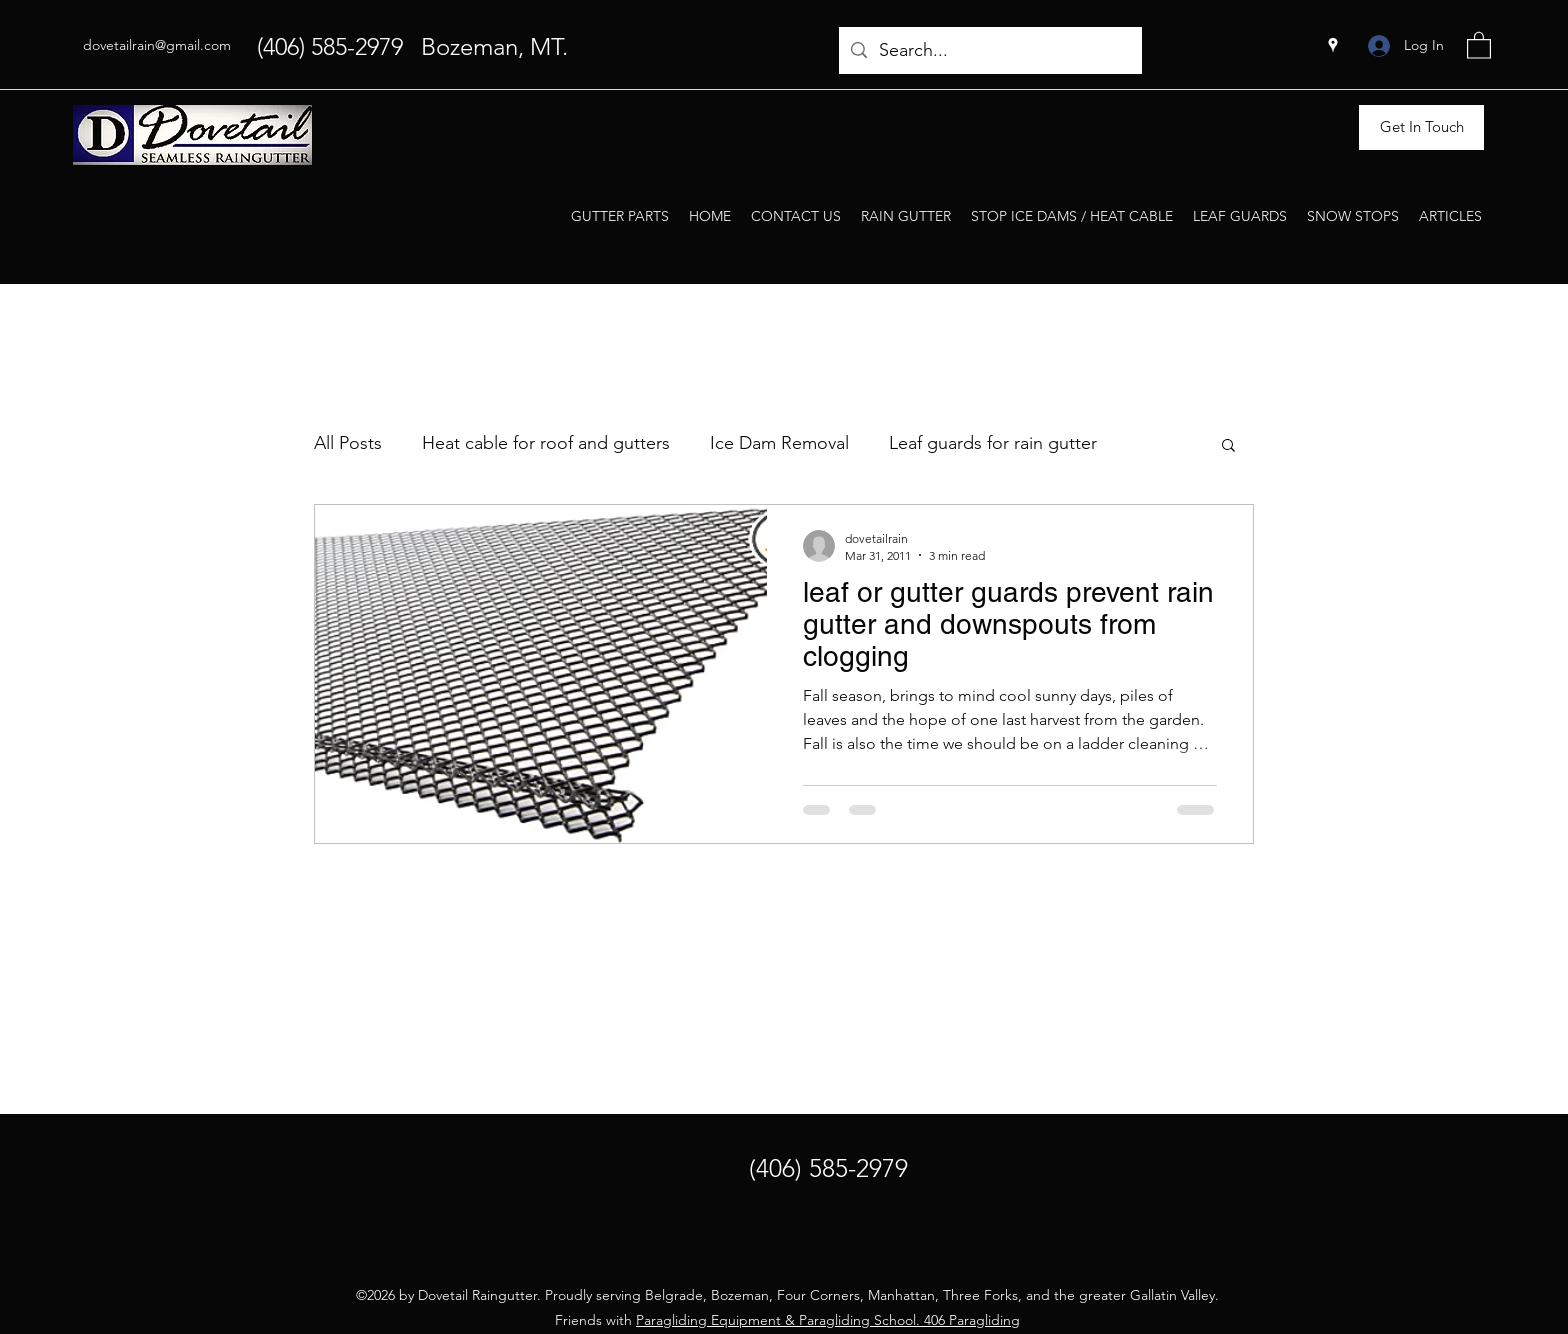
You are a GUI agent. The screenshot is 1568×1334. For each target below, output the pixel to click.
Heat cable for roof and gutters (546, 443)
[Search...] (989, 51)
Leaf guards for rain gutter (993, 443)
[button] (1479, 44)
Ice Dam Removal (779, 443)
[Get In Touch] (1421, 127)
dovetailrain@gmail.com (157, 45)
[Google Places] (1333, 45)
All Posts (348, 443)
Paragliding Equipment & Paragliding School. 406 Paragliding (828, 1320)
